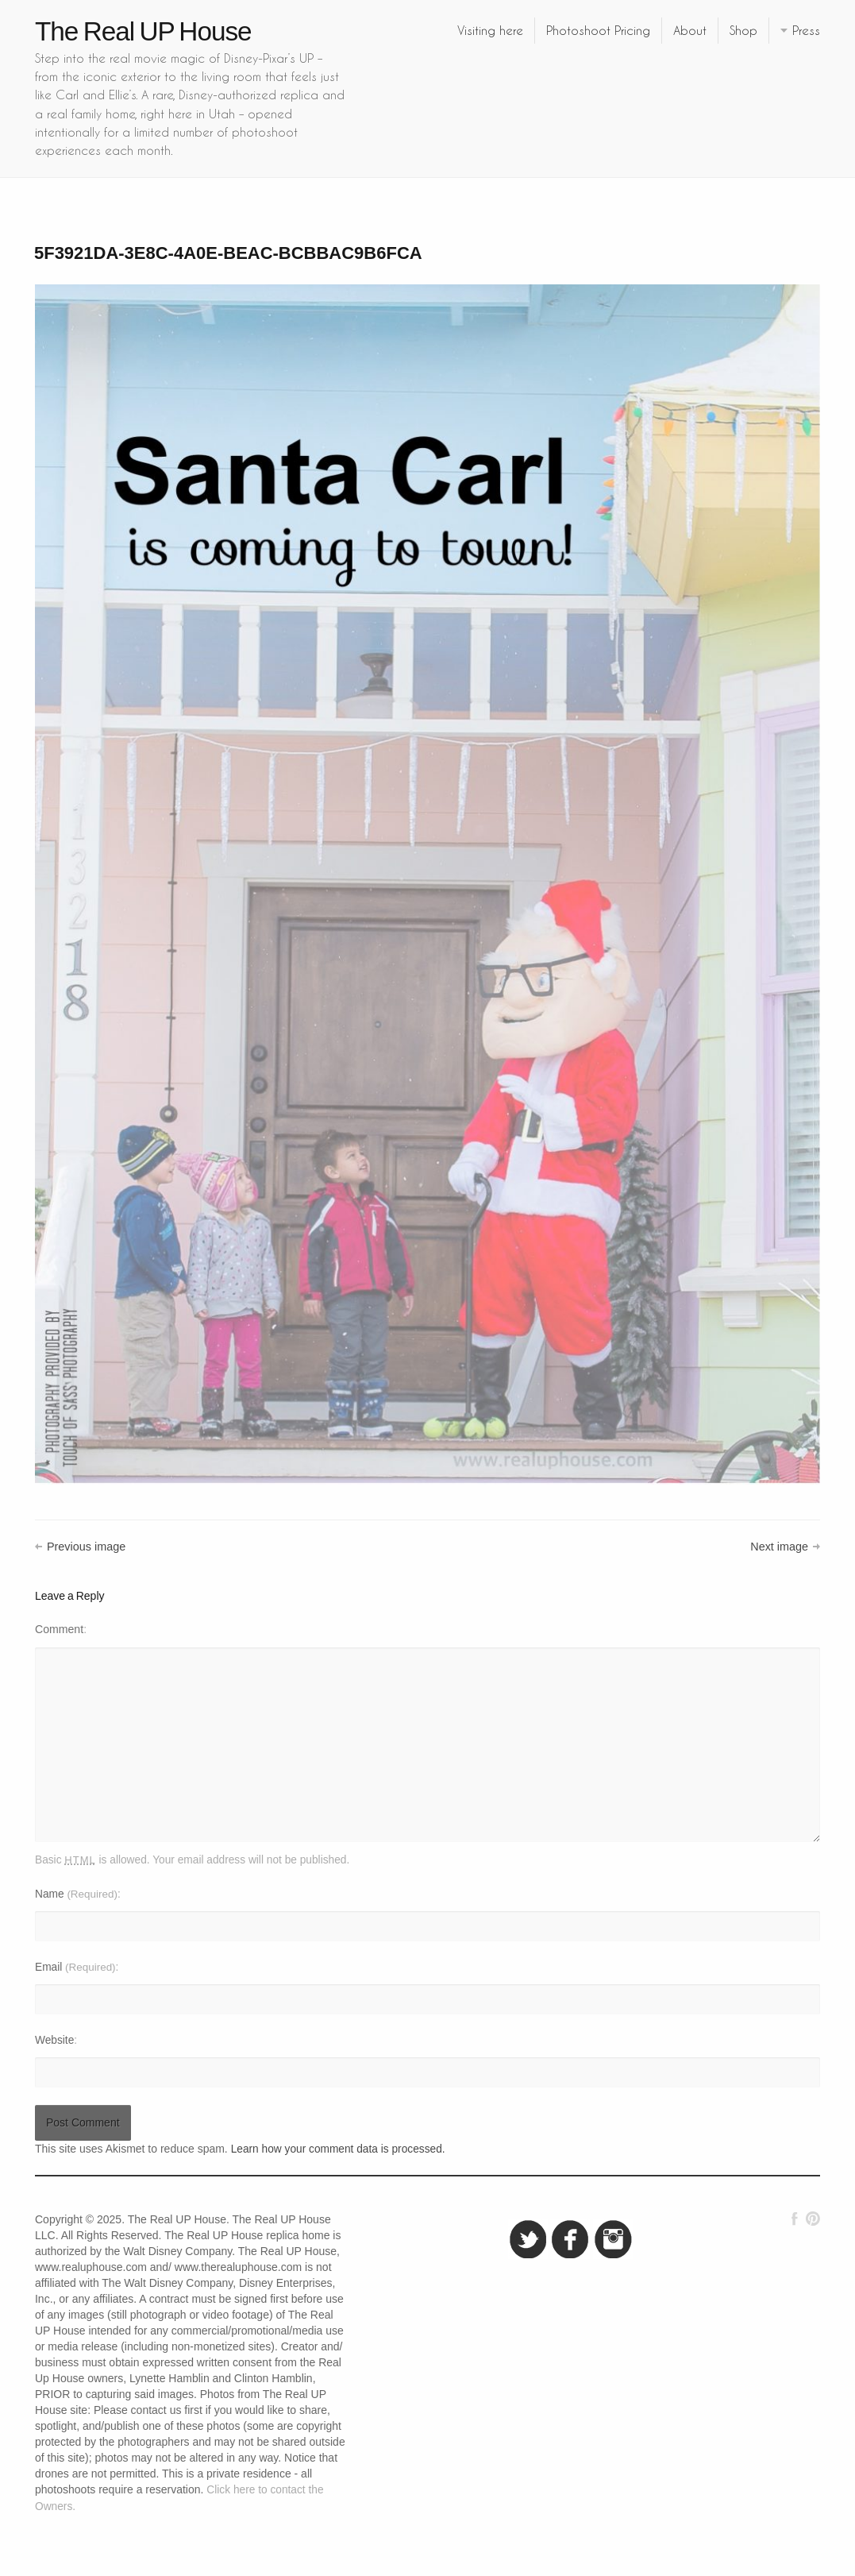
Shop (743, 30)
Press (806, 30)
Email (75, 1967)
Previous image (86, 1546)
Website (54, 2040)
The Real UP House (143, 31)
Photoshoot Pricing (598, 30)
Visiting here (490, 30)
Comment (59, 1629)
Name (76, 1894)
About (690, 30)
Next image (779, 1546)
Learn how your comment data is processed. (338, 2149)
